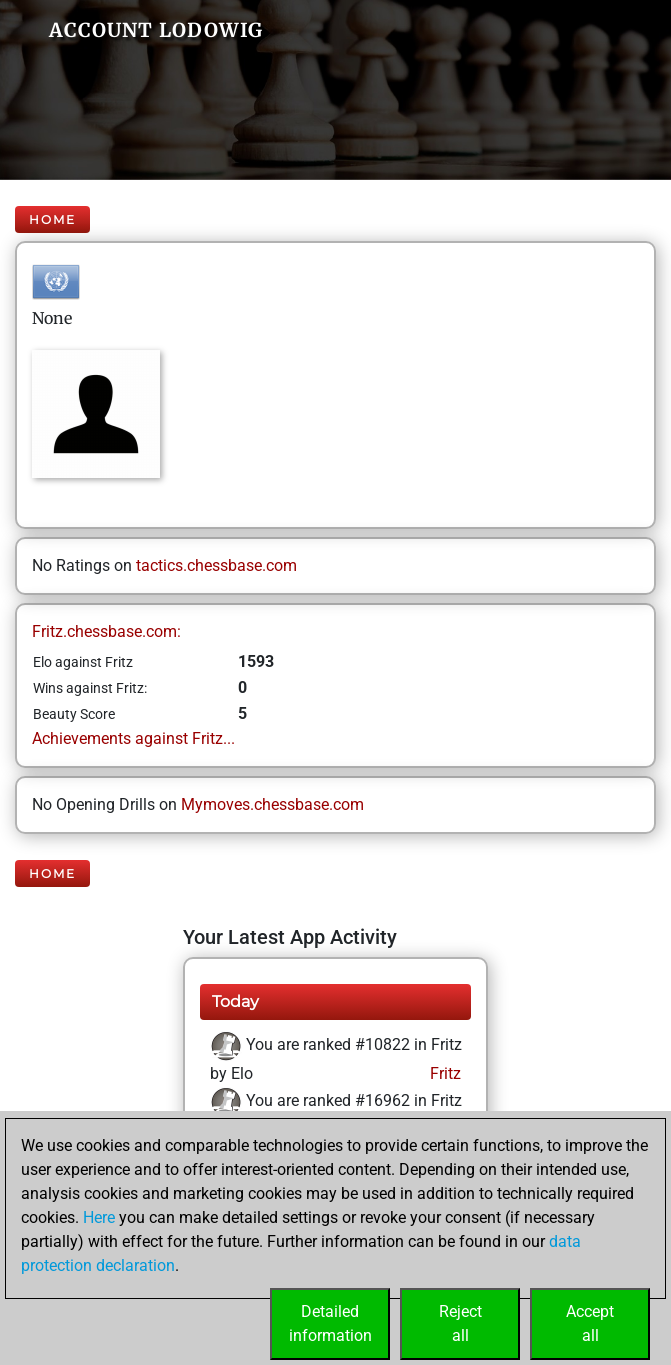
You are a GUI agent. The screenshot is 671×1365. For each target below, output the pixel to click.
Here (99, 1217)
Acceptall (590, 1323)
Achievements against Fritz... (133, 738)
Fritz (443, 1073)
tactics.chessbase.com (216, 565)
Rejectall (460, 1323)
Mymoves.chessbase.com (272, 804)
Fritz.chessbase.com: (106, 631)
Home (52, 219)
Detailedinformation (330, 1323)
